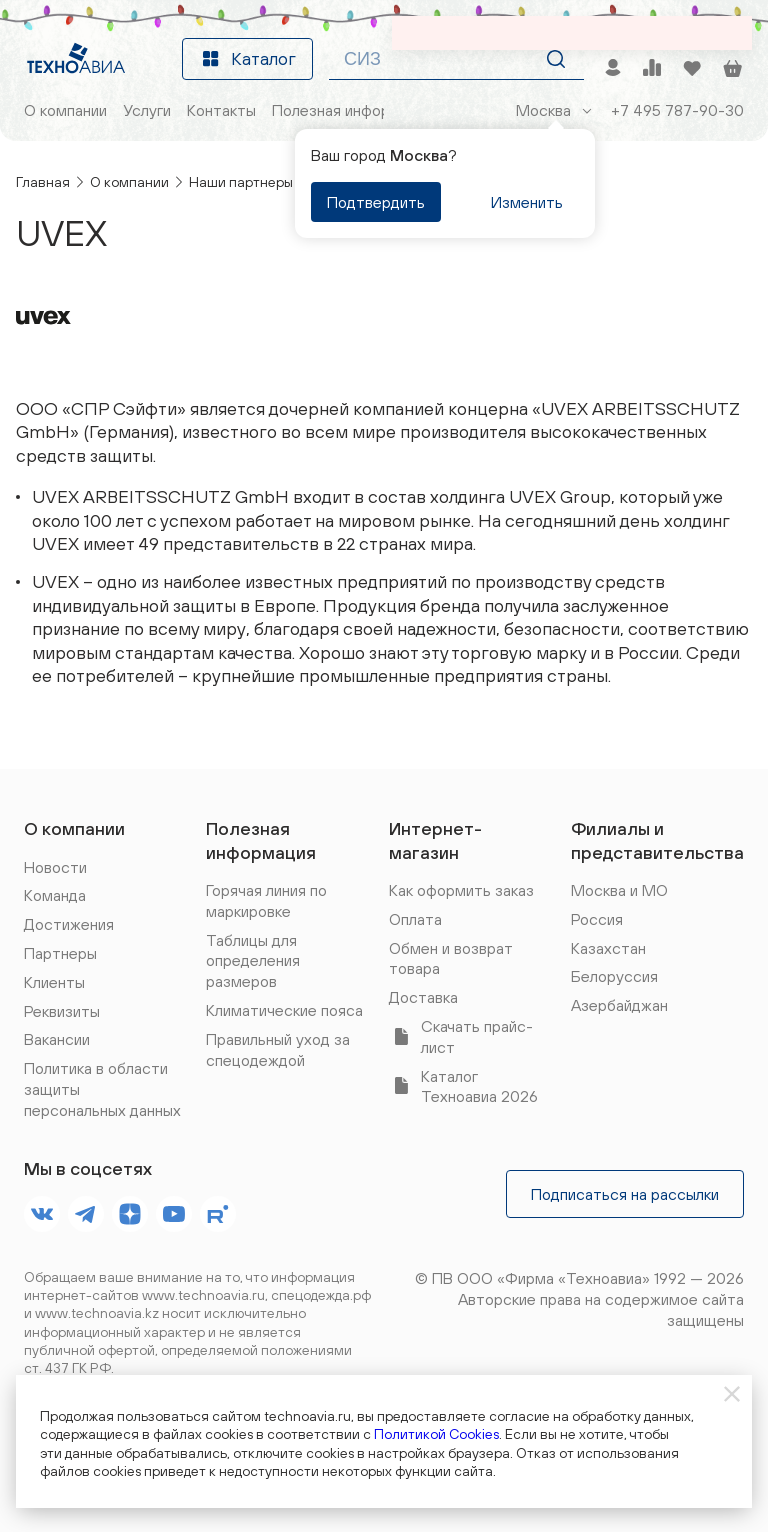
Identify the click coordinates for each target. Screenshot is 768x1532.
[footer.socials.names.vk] (42, 1214)
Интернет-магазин (435, 840)
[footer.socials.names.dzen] (130, 1214)
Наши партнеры (241, 182)
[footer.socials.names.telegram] (86, 1214)
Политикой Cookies (436, 1434)
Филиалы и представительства (657, 840)
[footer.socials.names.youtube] (174, 1214)
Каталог (247, 59)
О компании (129, 182)
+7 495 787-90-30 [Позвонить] (677, 110)
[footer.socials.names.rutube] (218, 1214)
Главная (43, 182)
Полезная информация (261, 840)
